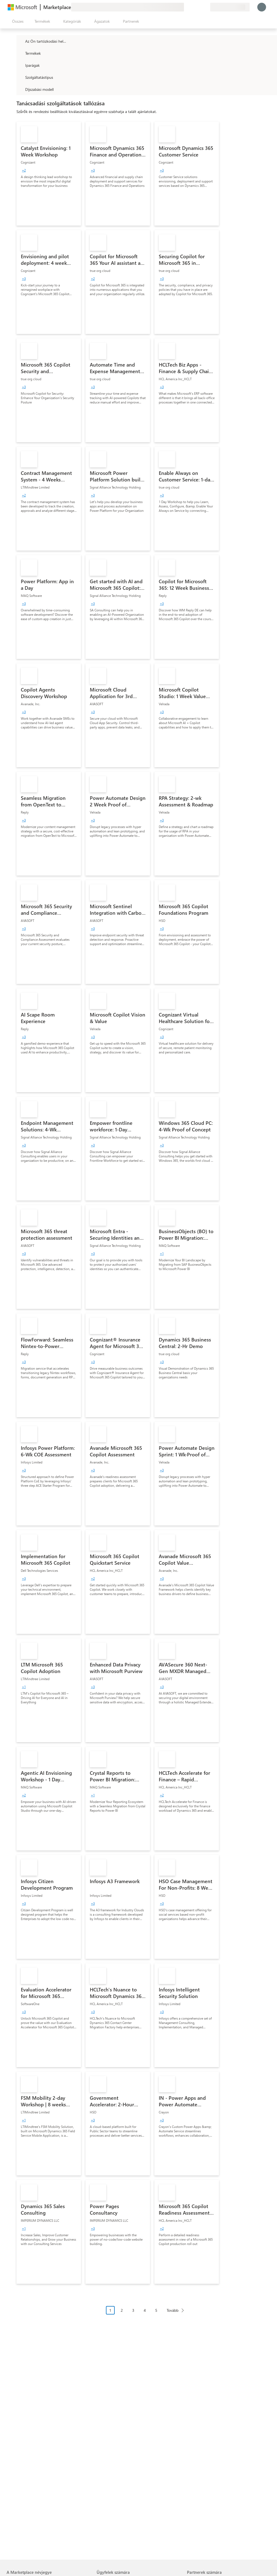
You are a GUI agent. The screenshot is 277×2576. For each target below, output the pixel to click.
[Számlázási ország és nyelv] (230, 7)
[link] (48, 174)
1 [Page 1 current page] (110, 2310)
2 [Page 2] (122, 2310)
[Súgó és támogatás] (193, 7)
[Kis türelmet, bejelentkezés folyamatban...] (261, 7)
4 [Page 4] (145, 2310)
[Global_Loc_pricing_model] (20, 89)
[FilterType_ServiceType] (20, 77)
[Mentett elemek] (199, 7)
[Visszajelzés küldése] (186, 7)
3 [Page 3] (133, 2310)
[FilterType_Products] (20, 53)
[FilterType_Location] (20, 41)
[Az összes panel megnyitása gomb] (17, 21)
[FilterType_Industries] (20, 65)
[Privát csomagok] (206, 7)
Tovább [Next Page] (172, 2310)
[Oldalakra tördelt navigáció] (146, 2314)
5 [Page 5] (156, 2310)
